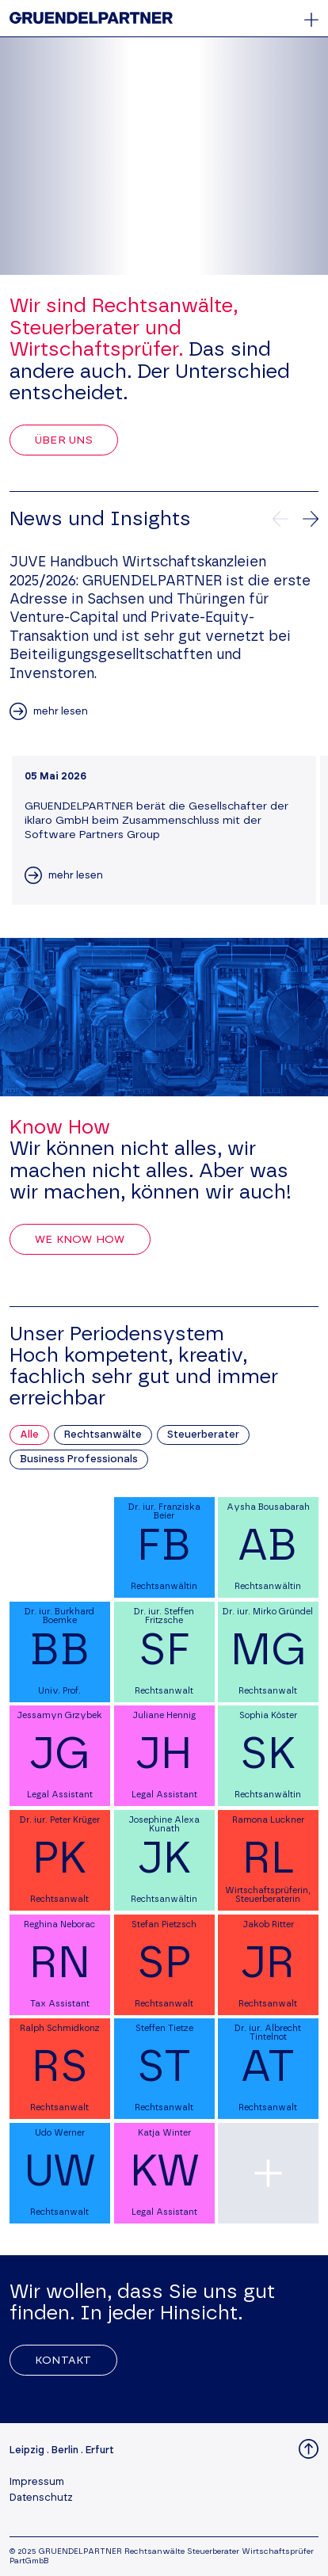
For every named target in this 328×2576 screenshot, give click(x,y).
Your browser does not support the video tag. (164, 156)
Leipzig (27, 2450)
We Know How (80, 1239)
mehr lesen (60, 712)
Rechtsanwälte (103, 1435)
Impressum (37, 2482)
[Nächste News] (310, 519)
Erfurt (100, 2450)
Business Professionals (79, 1459)
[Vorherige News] (280, 519)
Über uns (64, 440)
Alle (29, 1435)
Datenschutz (41, 2498)
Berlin (64, 2450)
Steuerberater (203, 1435)
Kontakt (63, 2360)
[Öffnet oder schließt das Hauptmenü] (311, 20)
